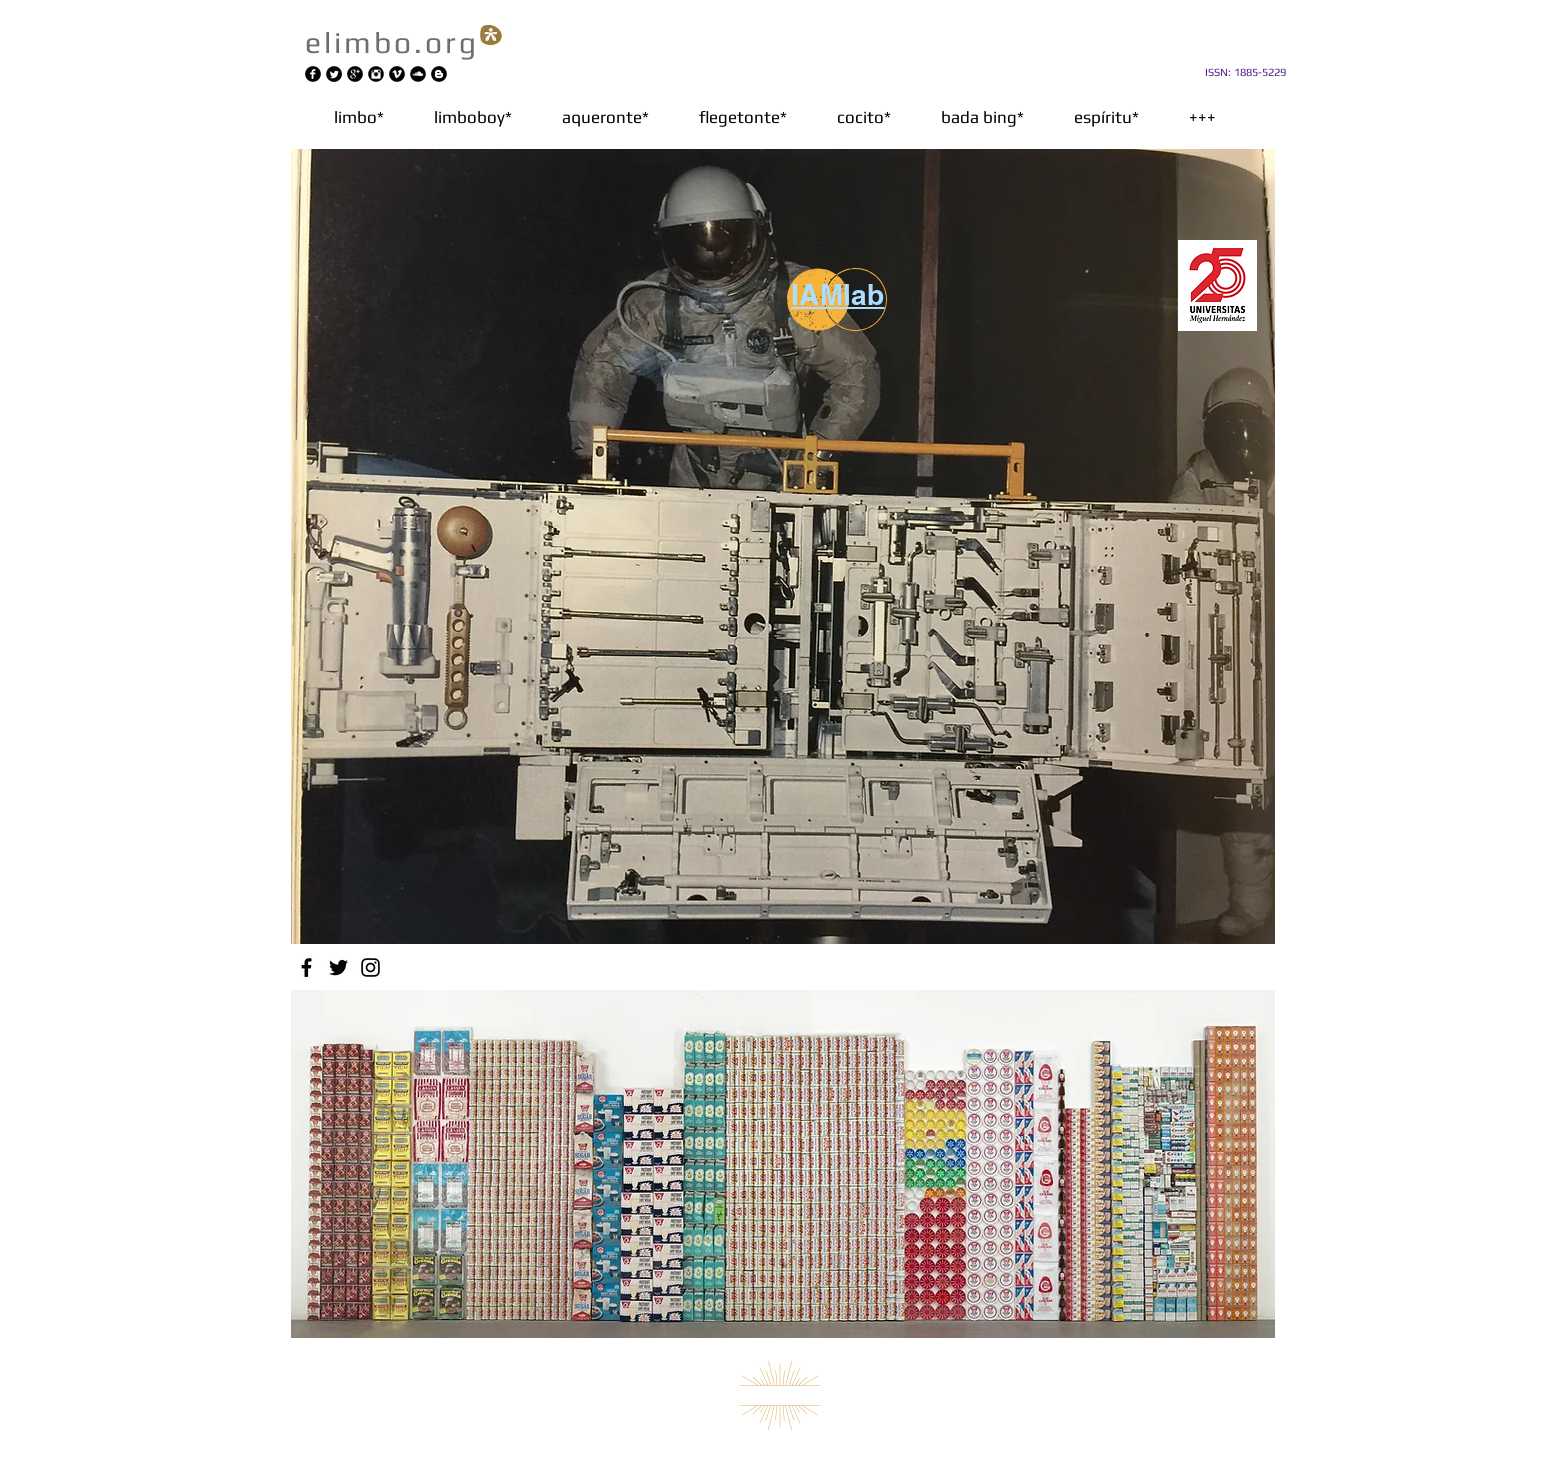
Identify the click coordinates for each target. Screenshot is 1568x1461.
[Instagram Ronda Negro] (376, 74)
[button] (605, 117)
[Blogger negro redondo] (439, 74)
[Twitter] (338, 967)
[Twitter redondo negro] (334, 74)
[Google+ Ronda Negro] (355, 74)
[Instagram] (370, 967)
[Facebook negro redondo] (313, 74)
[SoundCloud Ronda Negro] (418, 74)
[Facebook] (306, 967)
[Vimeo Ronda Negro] (397, 74)
